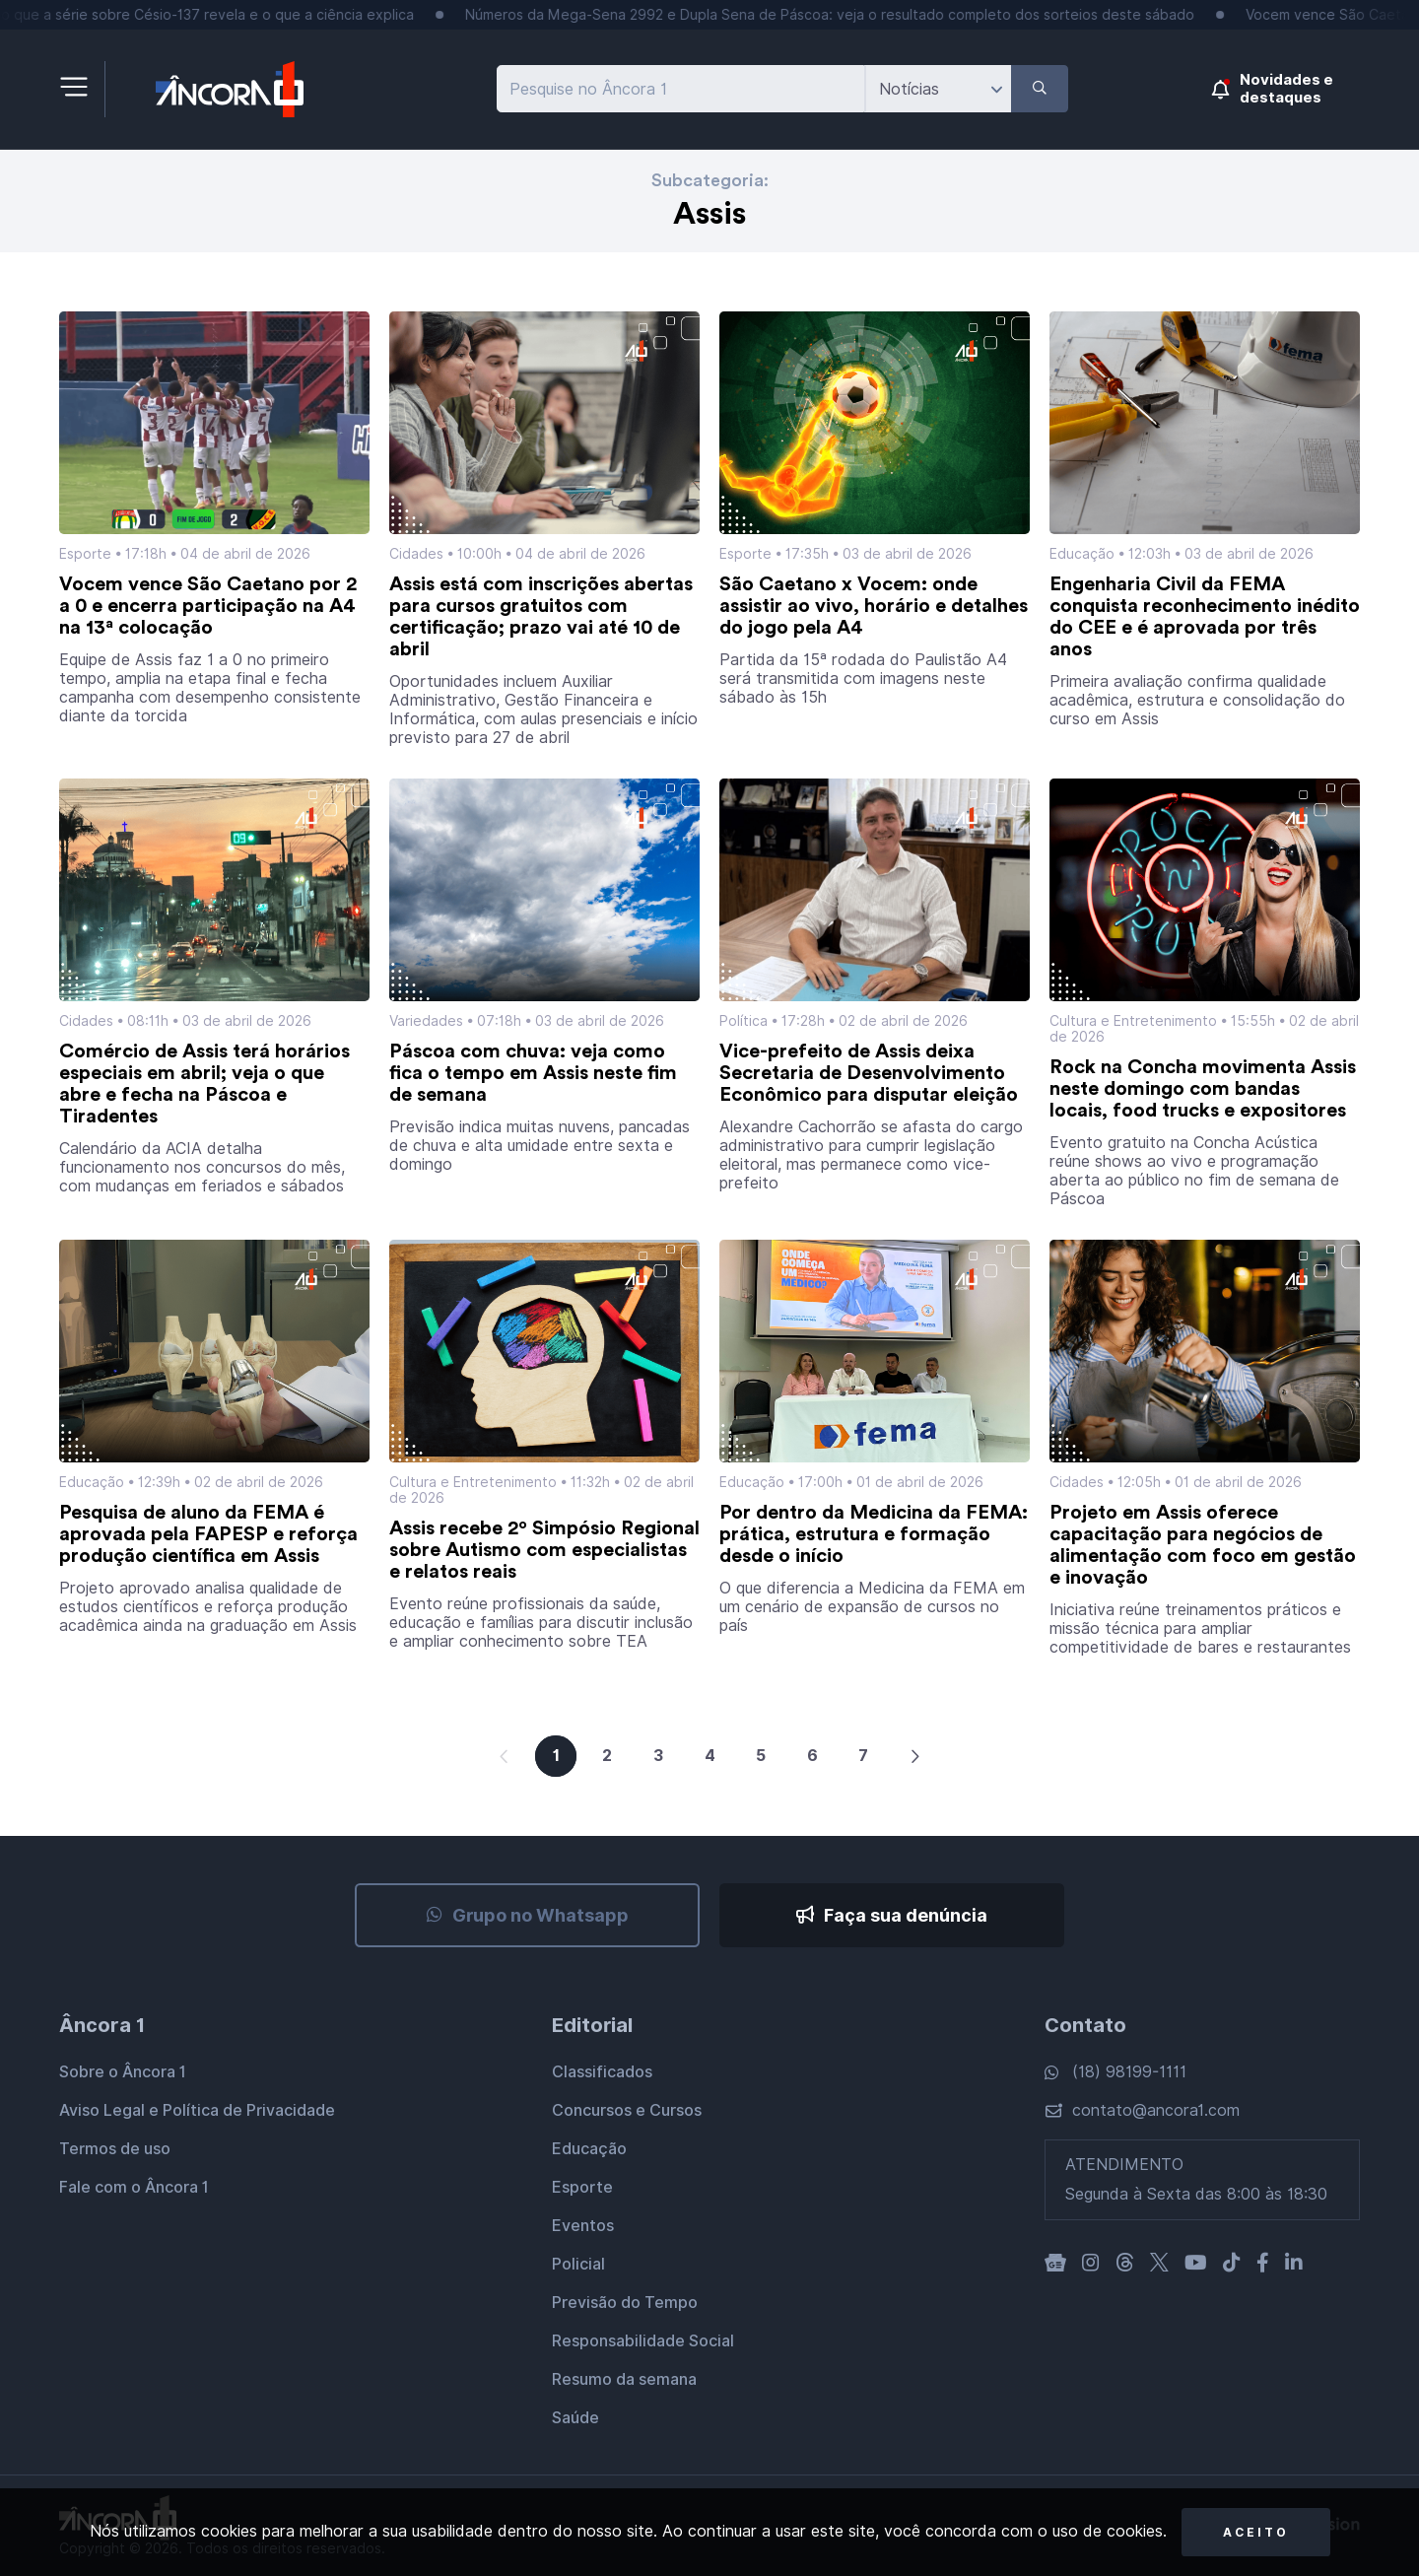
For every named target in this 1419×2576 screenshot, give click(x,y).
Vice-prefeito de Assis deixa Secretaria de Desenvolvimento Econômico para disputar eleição (868, 1073)
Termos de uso (114, 2148)
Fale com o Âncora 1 (134, 2187)
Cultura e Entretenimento (1133, 1021)
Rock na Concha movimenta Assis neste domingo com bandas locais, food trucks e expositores (1202, 1088)
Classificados (602, 2072)
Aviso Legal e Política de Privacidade (197, 2110)
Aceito (1256, 2532)
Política (743, 1021)
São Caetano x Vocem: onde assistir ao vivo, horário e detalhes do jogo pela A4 (873, 606)
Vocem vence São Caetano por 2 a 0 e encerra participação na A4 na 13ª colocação (208, 606)
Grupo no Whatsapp (528, 1915)
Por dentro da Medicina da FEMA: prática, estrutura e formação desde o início (873, 1534)
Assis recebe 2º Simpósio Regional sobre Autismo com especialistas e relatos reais (544, 1550)
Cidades (416, 554)
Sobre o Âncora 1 (122, 2072)
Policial (578, 2264)
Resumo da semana (624, 2379)
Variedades (426, 1021)
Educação (1082, 554)
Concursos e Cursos (627, 2110)
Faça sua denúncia (891, 1915)
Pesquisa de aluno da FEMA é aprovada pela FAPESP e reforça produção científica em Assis (208, 1534)
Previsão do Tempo (625, 2302)
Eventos (583, 2225)
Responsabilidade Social (643, 2341)
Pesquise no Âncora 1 (588, 89)
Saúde (575, 2417)
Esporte (85, 554)
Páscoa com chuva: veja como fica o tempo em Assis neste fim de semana (533, 1073)
